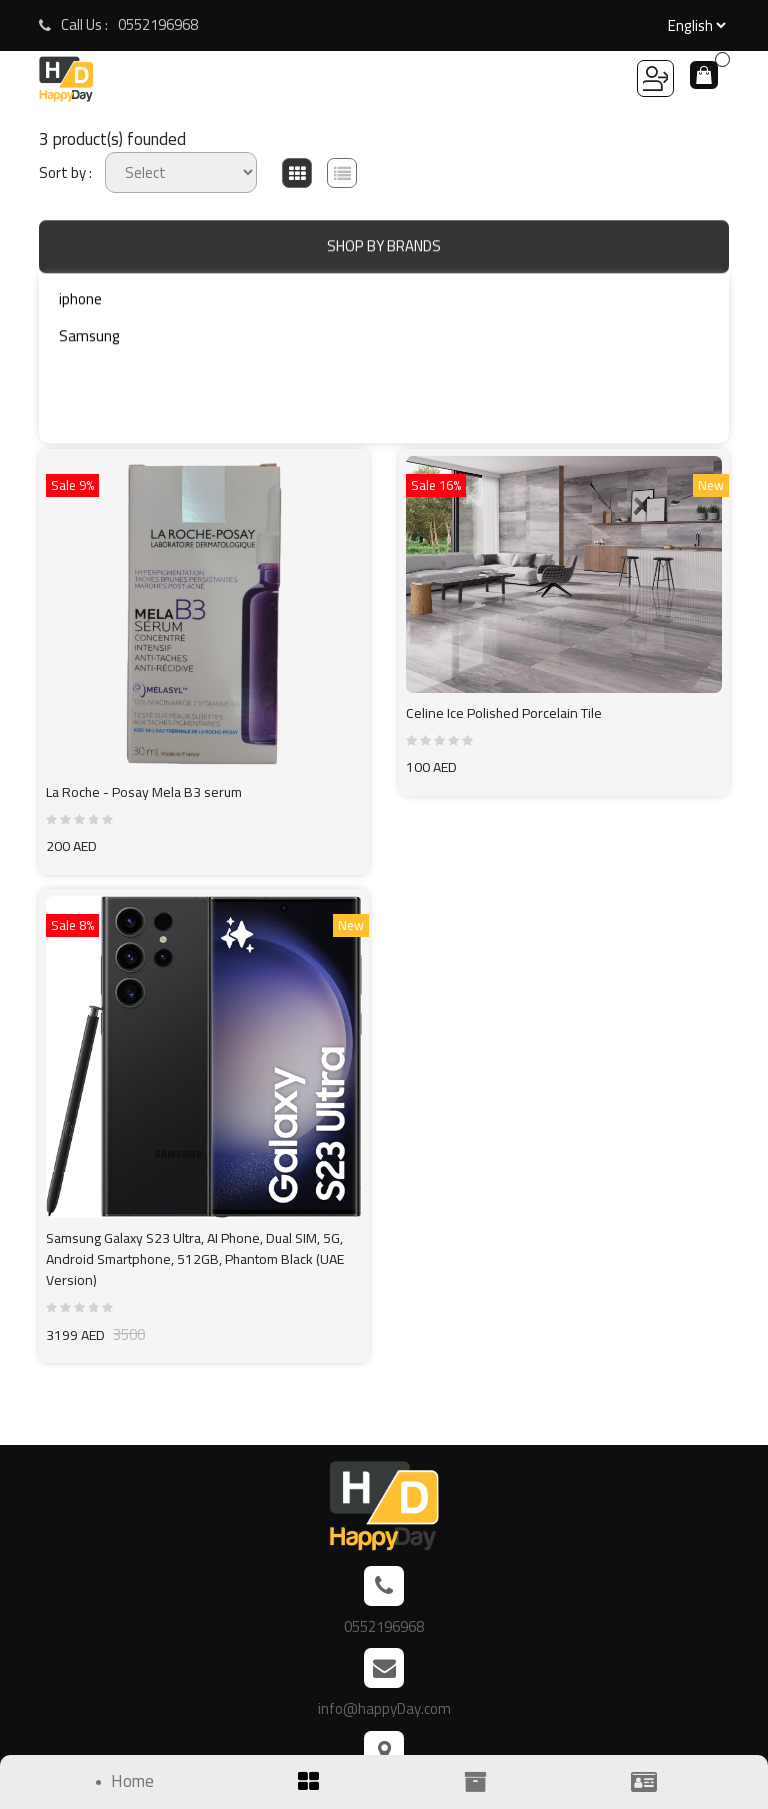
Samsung (89, 340)
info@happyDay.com (384, 1708)
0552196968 (158, 25)
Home (132, 1782)
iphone (80, 303)
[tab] (297, 174)
